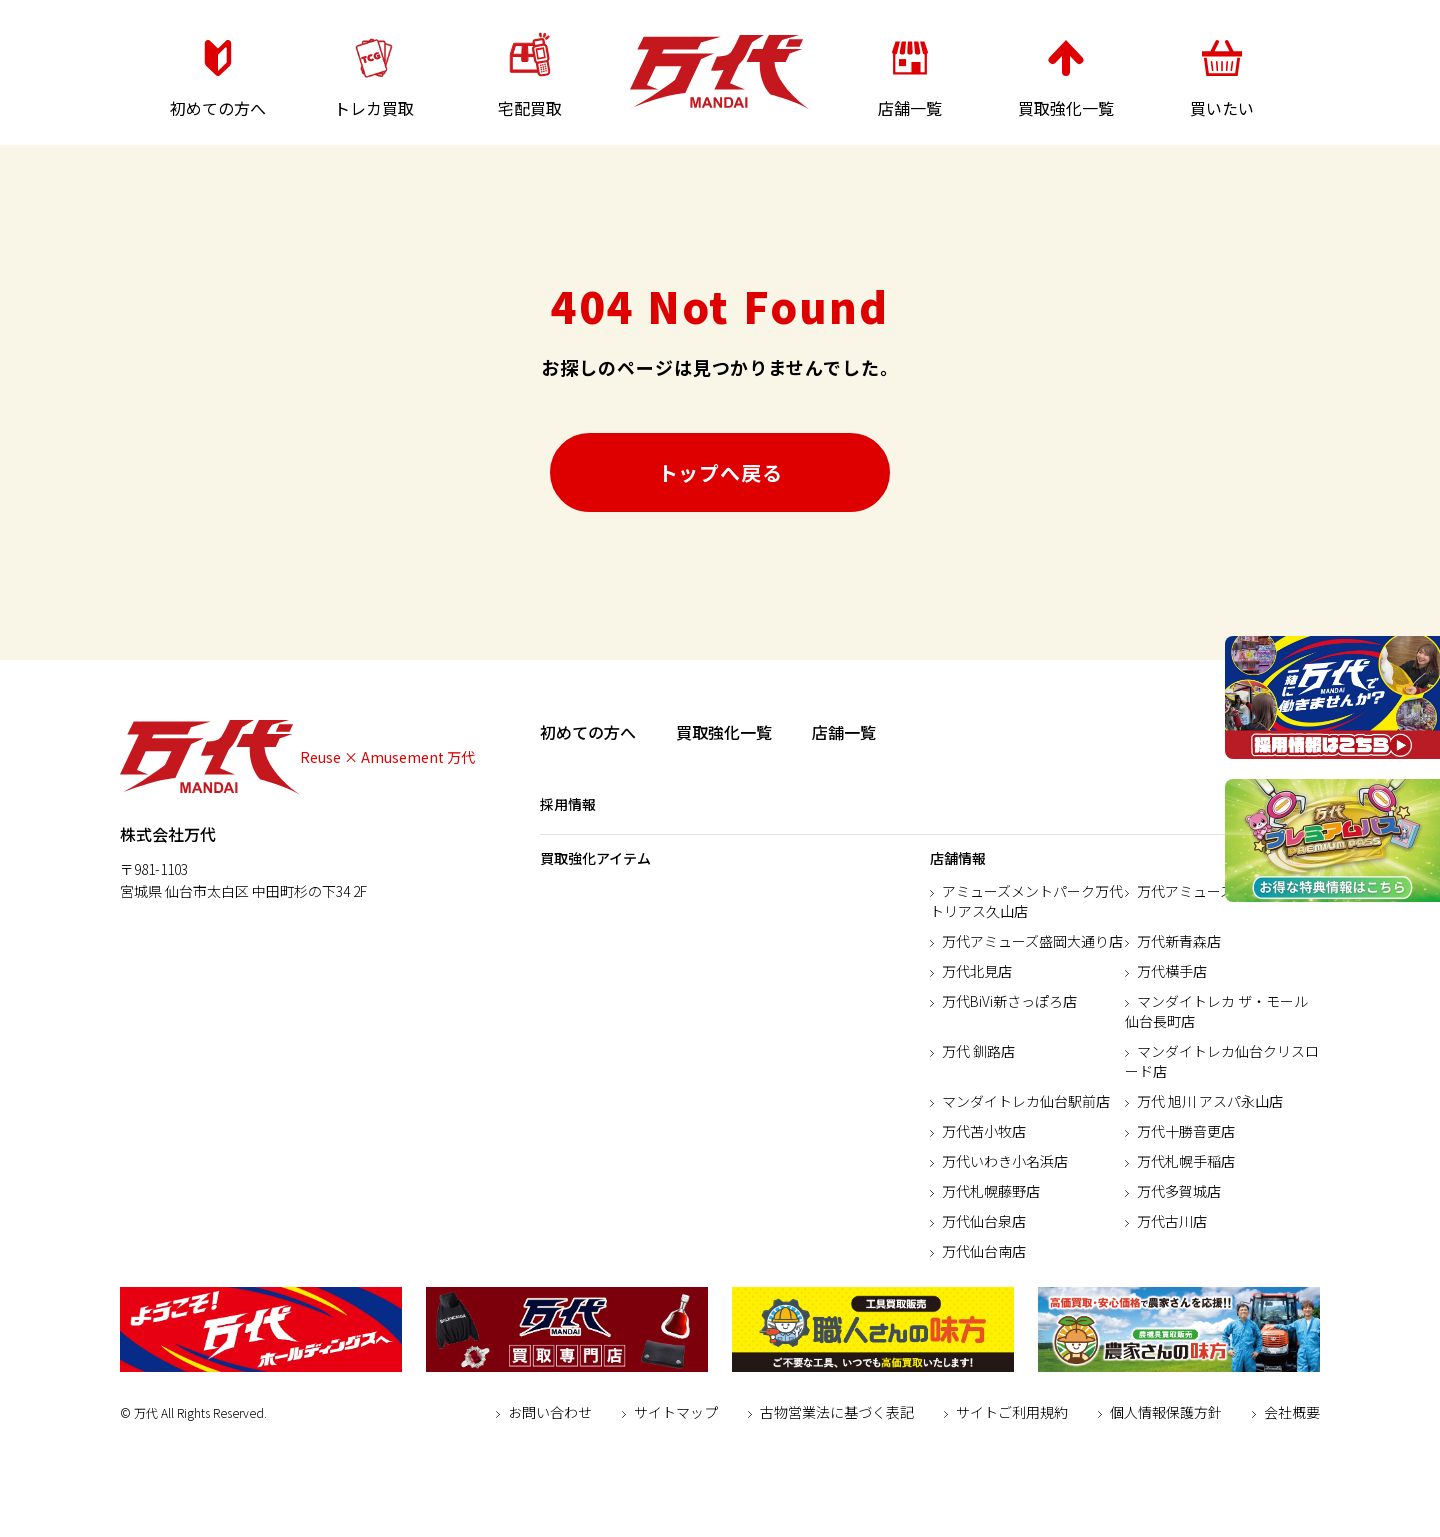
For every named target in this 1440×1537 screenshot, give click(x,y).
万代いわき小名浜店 (1005, 1161)
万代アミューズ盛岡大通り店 (1032, 941)
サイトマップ (676, 1412)
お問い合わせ (550, 1412)
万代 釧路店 (978, 1051)
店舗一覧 (844, 732)
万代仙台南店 (984, 1251)
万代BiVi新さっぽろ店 (1009, 1001)
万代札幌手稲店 (1186, 1161)
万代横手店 (1172, 971)
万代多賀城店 (1179, 1191)
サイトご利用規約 (1012, 1412)
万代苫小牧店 (984, 1131)
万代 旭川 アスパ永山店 (1210, 1101)
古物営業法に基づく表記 (837, 1412)
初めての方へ (588, 732)
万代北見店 (977, 971)
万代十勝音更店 (1186, 1131)
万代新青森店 (1179, 941)
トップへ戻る (720, 472)
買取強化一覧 (724, 732)
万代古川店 (1172, 1221)
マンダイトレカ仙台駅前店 (1026, 1101)
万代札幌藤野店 (991, 1191)
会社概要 (1292, 1412)
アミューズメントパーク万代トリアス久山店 (1026, 901)
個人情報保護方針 (1166, 1412)
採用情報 (568, 804)
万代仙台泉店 (984, 1221)
